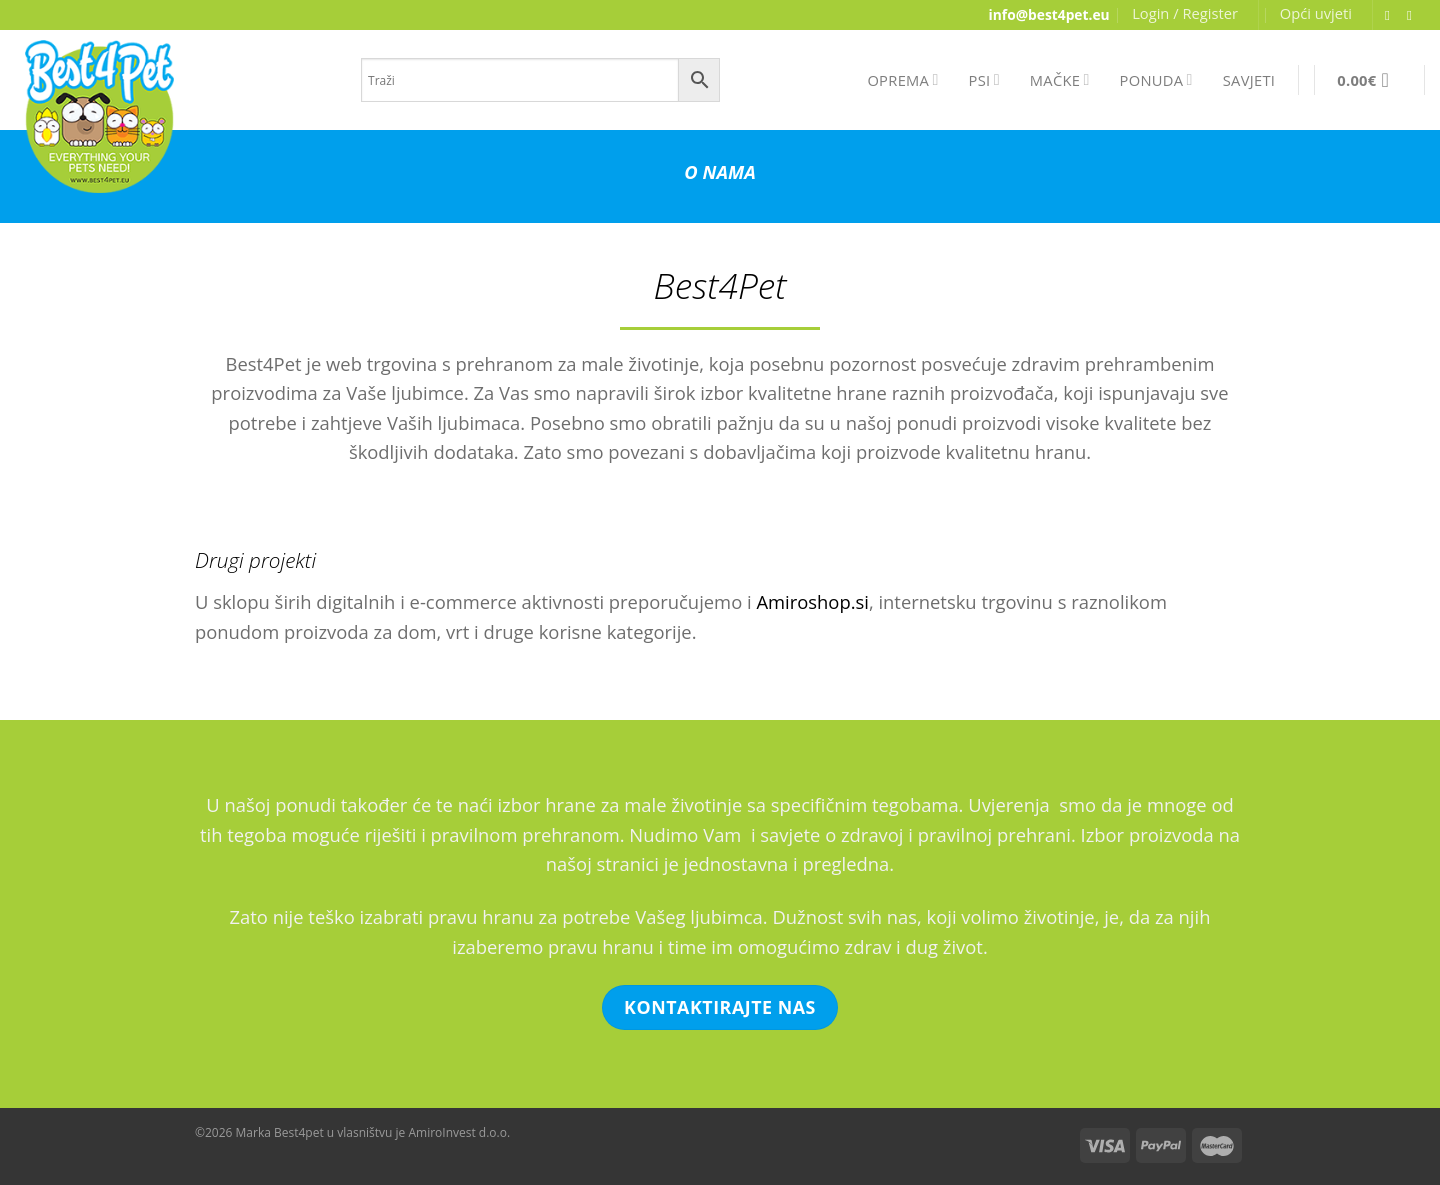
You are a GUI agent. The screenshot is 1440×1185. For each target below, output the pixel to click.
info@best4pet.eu (1049, 14)
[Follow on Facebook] (1392, 15)
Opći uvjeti (1316, 13)
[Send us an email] (1414, 15)
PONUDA (1156, 80)
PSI (984, 80)
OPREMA (902, 80)
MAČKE (1060, 80)
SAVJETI (1249, 80)
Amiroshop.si (812, 601)
